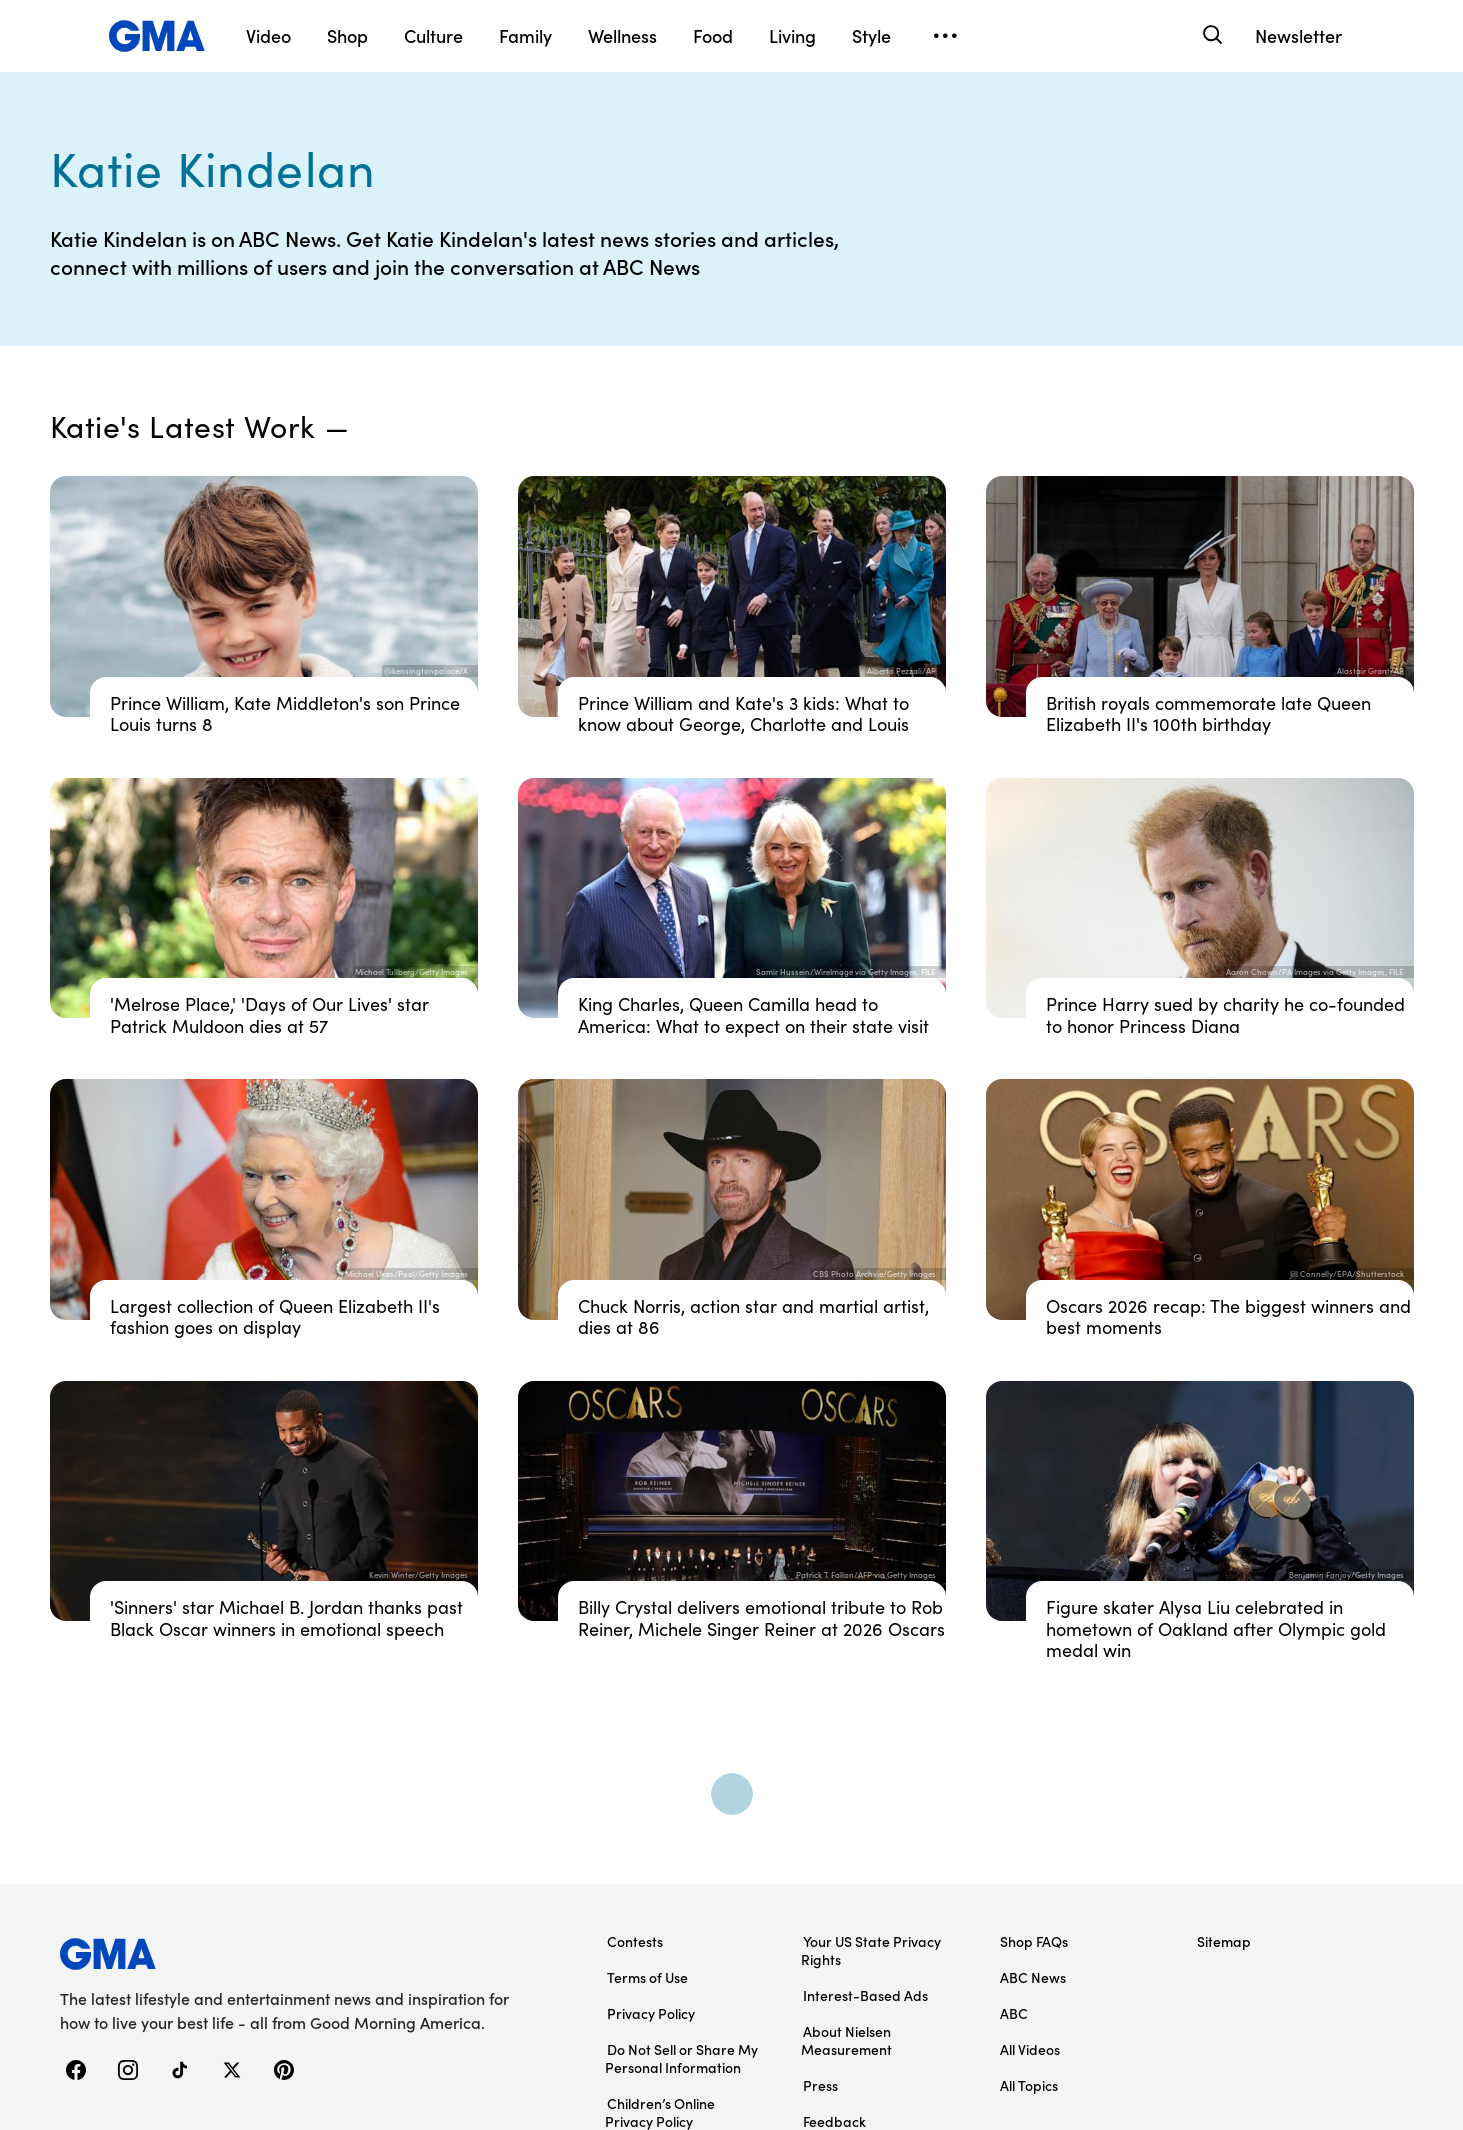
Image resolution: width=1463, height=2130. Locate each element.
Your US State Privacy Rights (871, 1950)
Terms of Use (647, 1977)
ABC (1014, 2013)
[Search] (1211, 35)
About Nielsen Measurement (846, 2040)
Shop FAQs (1034, 1941)
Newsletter (1298, 35)
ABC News (1033, 1977)
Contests (635, 1941)
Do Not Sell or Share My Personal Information (681, 2058)
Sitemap (1224, 1941)
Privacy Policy (651, 2013)
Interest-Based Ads (865, 1995)
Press (820, 2085)
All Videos (1030, 2049)
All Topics (1029, 2085)
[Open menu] (946, 36)
